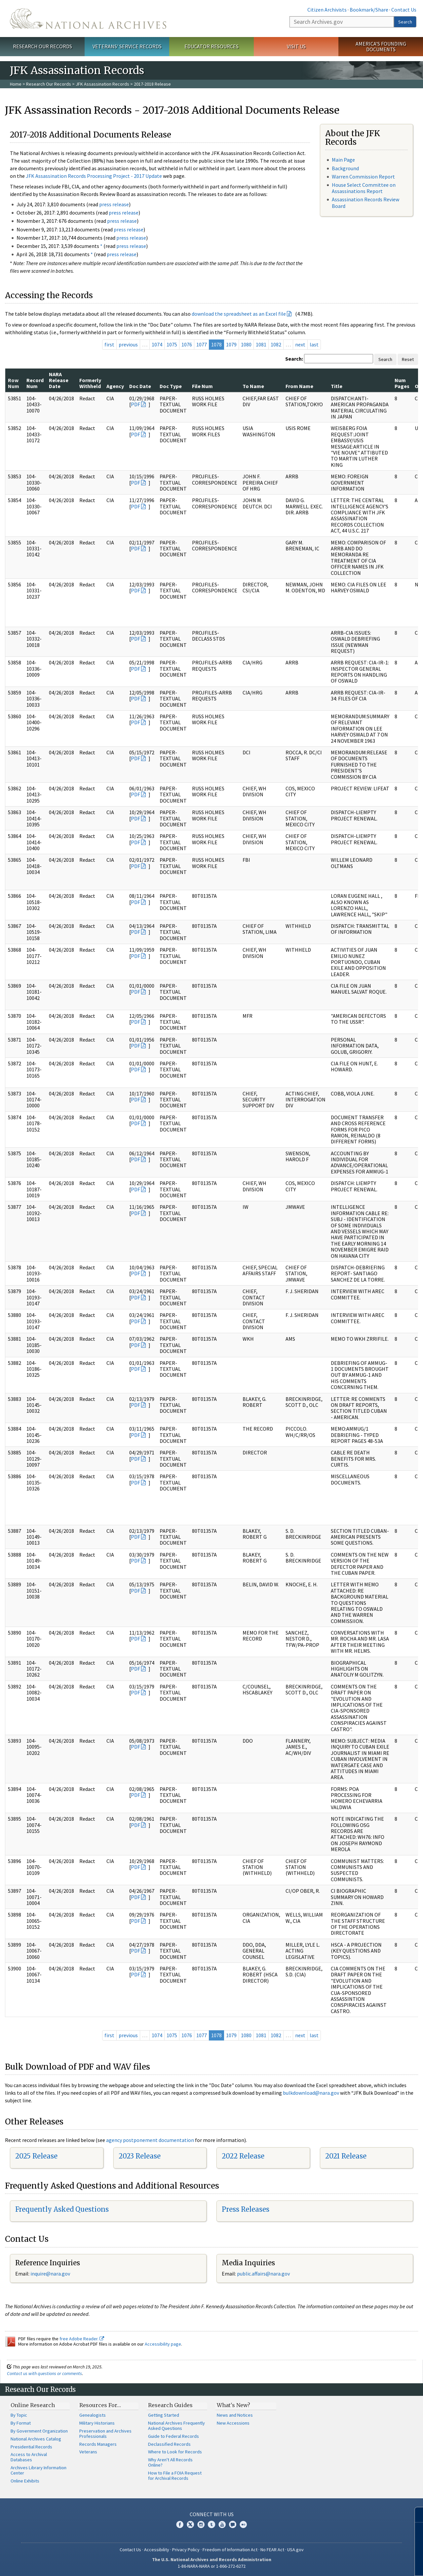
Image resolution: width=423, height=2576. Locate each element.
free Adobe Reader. (81, 2339)
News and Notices (235, 2415)
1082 (276, 344)
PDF (135, 404)
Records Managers (98, 2444)
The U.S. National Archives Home (88, 18)
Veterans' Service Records (127, 46)
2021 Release (345, 2156)
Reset (408, 359)
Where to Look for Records (175, 2452)
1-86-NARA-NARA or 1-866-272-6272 (212, 2566)
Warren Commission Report (363, 176)
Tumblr (211, 2524)
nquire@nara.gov (51, 2273)
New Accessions (233, 2423)
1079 (231, 344)
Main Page (343, 159)
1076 (186, 344)
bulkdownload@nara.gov (311, 2092)
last (314, 344)
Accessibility (156, 2550)
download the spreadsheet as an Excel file (239, 313)
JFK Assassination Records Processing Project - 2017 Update (94, 176)
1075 (172, 344)
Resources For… (100, 2405)
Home (15, 84)
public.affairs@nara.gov (263, 2273)
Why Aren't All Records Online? (170, 2462)
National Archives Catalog (36, 2439)
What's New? (233, 2405)
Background (345, 168)
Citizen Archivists (327, 9)
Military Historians (97, 2423)
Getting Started (163, 2415)
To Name (253, 386)
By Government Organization (39, 2431)
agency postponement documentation (150, 2140)
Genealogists (92, 2415)
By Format (21, 2423)
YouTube (222, 2524)
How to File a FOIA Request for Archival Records (175, 2475)
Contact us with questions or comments (44, 2373)
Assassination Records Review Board (365, 202)
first (109, 344)
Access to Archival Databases (29, 2457)
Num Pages (402, 383)
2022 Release (243, 2156)
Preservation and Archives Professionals (105, 2433)
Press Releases (245, 2209)
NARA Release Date (58, 380)
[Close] (415, 2515)
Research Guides (170, 2405)
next (300, 344)
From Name (299, 386)
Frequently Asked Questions (62, 2209)
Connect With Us (212, 2514)
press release (114, 204)
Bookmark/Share (369, 9)
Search (405, 22)
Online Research (33, 2405)
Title (336, 386)
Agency (115, 386)
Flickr (243, 2524)
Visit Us (296, 46)
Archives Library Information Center (38, 2470)
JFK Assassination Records (102, 84)
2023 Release (140, 2156)
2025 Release (36, 2156)
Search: (294, 358)
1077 (201, 344)
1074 (157, 344)
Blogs (233, 2524)
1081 (261, 344)
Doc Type (171, 386)
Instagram (201, 2524)
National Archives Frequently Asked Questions (176, 2425)
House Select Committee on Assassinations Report (364, 187)
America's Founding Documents (381, 46)
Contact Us (403, 9)
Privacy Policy (186, 2550)
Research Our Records (42, 46)
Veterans (88, 2452)
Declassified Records (169, 2444)
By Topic (19, 2415)
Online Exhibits (25, 2481)
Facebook (180, 2524)
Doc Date (140, 386)
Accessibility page (163, 2344)
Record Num (35, 383)
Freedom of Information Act (230, 2550)
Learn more (364, 2564)
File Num (202, 386)
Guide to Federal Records (173, 2436)
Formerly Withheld (90, 383)
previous (128, 344)
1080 (246, 344)
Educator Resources (211, 46)
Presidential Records (31, 2447)
